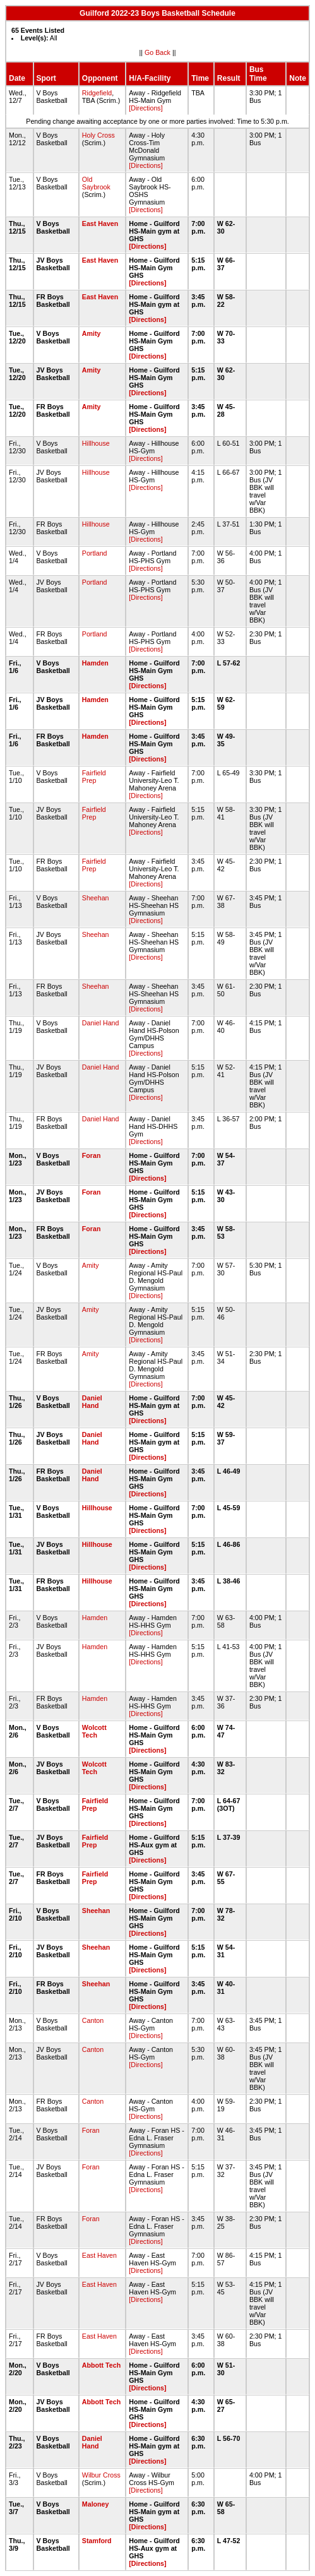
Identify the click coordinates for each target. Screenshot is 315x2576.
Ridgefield (97, 93)
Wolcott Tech (94, 1731)
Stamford (97, 2540)
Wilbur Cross (101, 2475)
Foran (91, 1155)
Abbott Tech (101, 2365)
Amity (91, 333)
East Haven (100, 223)
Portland (94, 553)
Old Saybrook (96, 183)
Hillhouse (96, 443)
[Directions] (145, 108)
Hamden (95, 663)
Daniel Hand (100, 1023)
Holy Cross (98, 135)
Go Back (157, 52)
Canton (93, 2020)
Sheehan (95, 898)
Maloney (95, 2504)
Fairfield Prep (94, 776)
